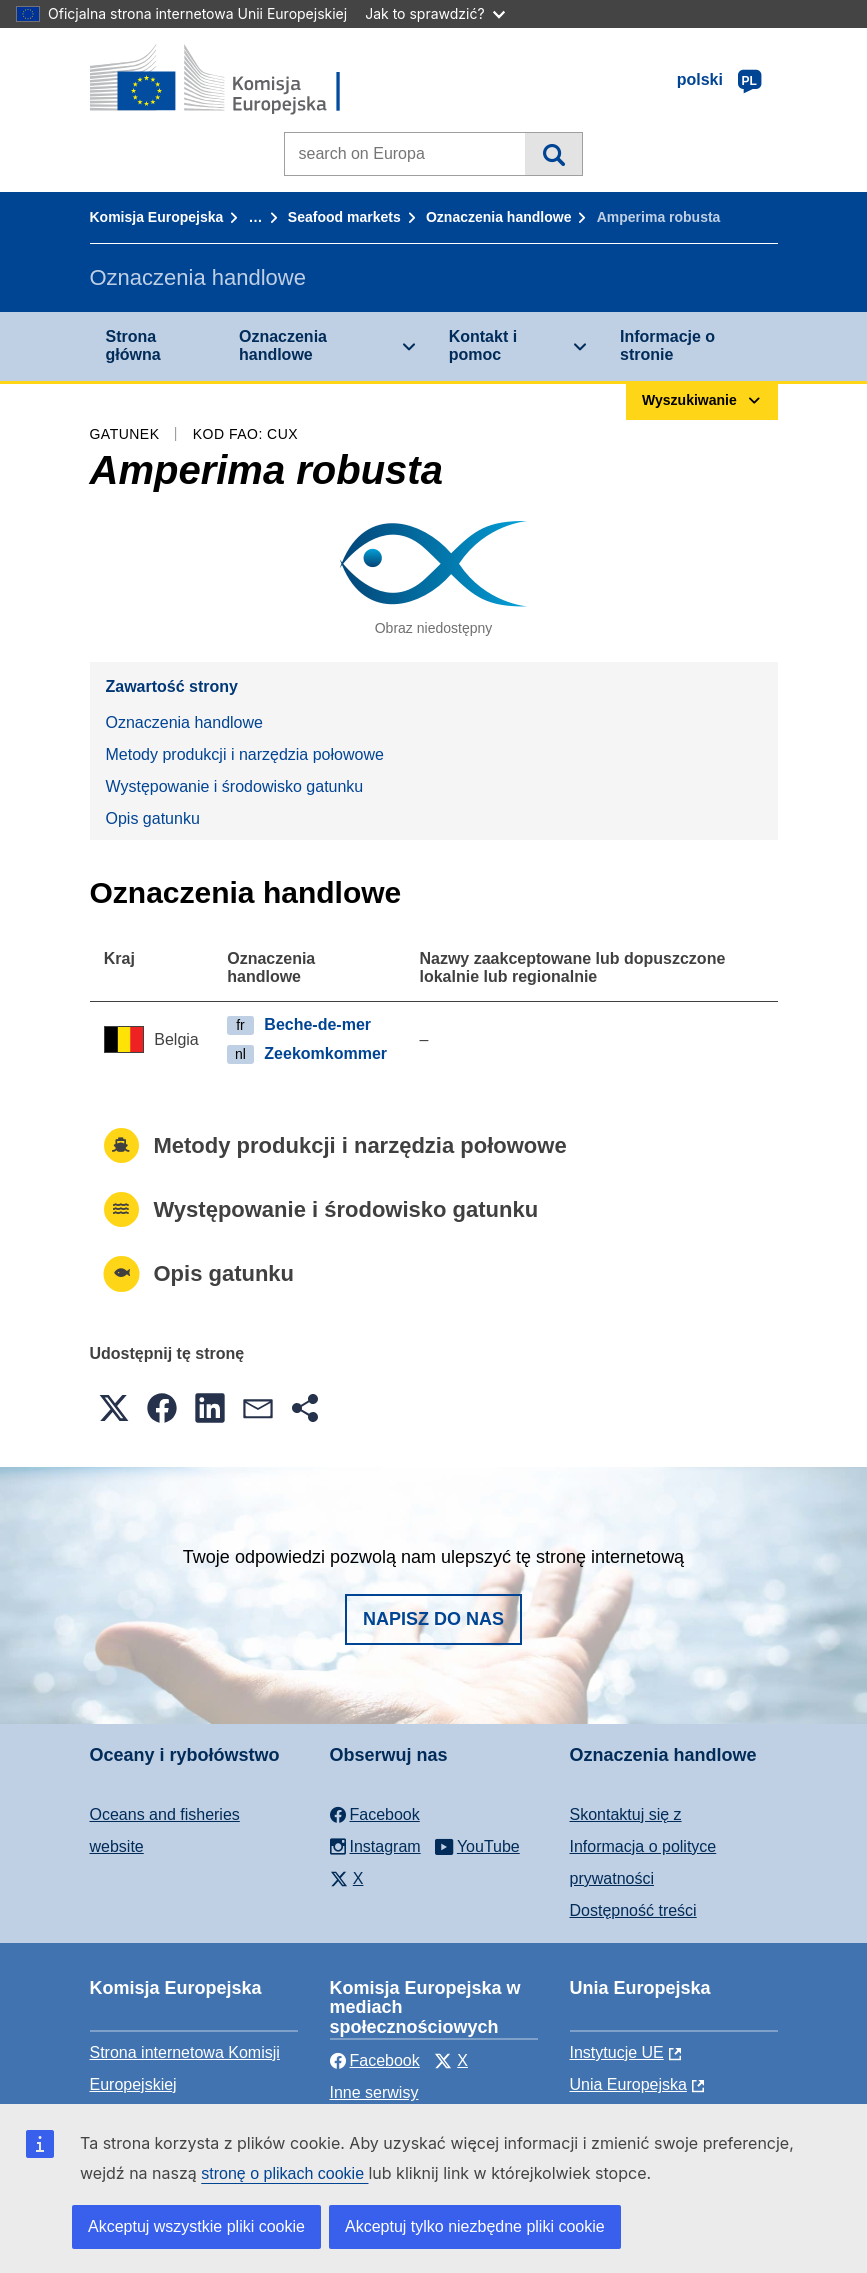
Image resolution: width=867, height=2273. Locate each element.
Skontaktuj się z (626, 1814)
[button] (114, 1408)
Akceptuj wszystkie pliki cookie (196, 2226)
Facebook (375, 2060)
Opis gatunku (153, 818)
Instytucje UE (617, 2052)
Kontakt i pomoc (483, 345)
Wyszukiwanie (553, 154)
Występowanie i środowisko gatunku (235, 786)
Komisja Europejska (157, 217)
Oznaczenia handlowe (498, 217)
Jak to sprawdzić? (434, 13)
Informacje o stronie (667, 345)
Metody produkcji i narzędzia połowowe (245, 754)
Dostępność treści (633, 1910)
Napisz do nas (433, 1619)
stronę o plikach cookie (284, 2173)
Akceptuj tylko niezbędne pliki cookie (475, 2226)
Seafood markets (344, 217)
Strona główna (133, 345)
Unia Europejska (628, 2084)
